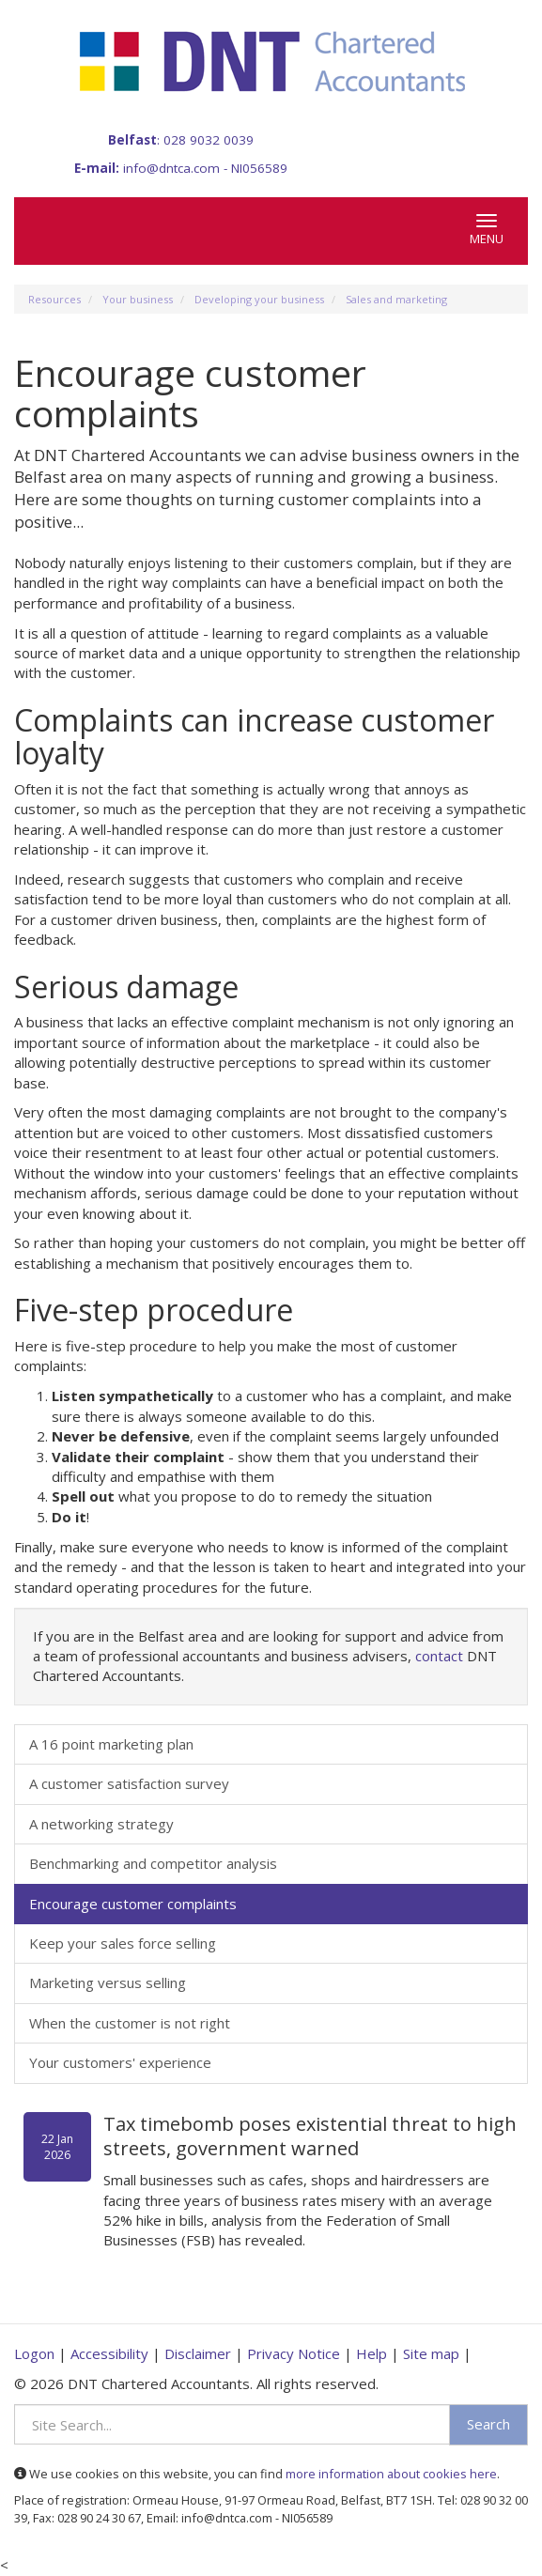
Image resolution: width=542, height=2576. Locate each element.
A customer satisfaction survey (129, 1783)
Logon (34, 2353)
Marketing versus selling (107, 1982)
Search (488, 2423)
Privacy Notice (293, 2353)
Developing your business (259, 299)
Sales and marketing (396, 299)
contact (439, 1655)
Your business (137, 299)
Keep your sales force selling (122, 1943)
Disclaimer (197, 2353)
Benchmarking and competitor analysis (153, 1863)
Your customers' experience (120, 2062)
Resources (54, 299)
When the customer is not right (129, 2022)
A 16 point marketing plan (111, 1744)
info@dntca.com (171, 168)
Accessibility (109, 2353)
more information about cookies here (391, 2473)
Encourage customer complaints (133, 1903)
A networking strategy (101, 1823)
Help (371, 2353)
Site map (431, 2353)
